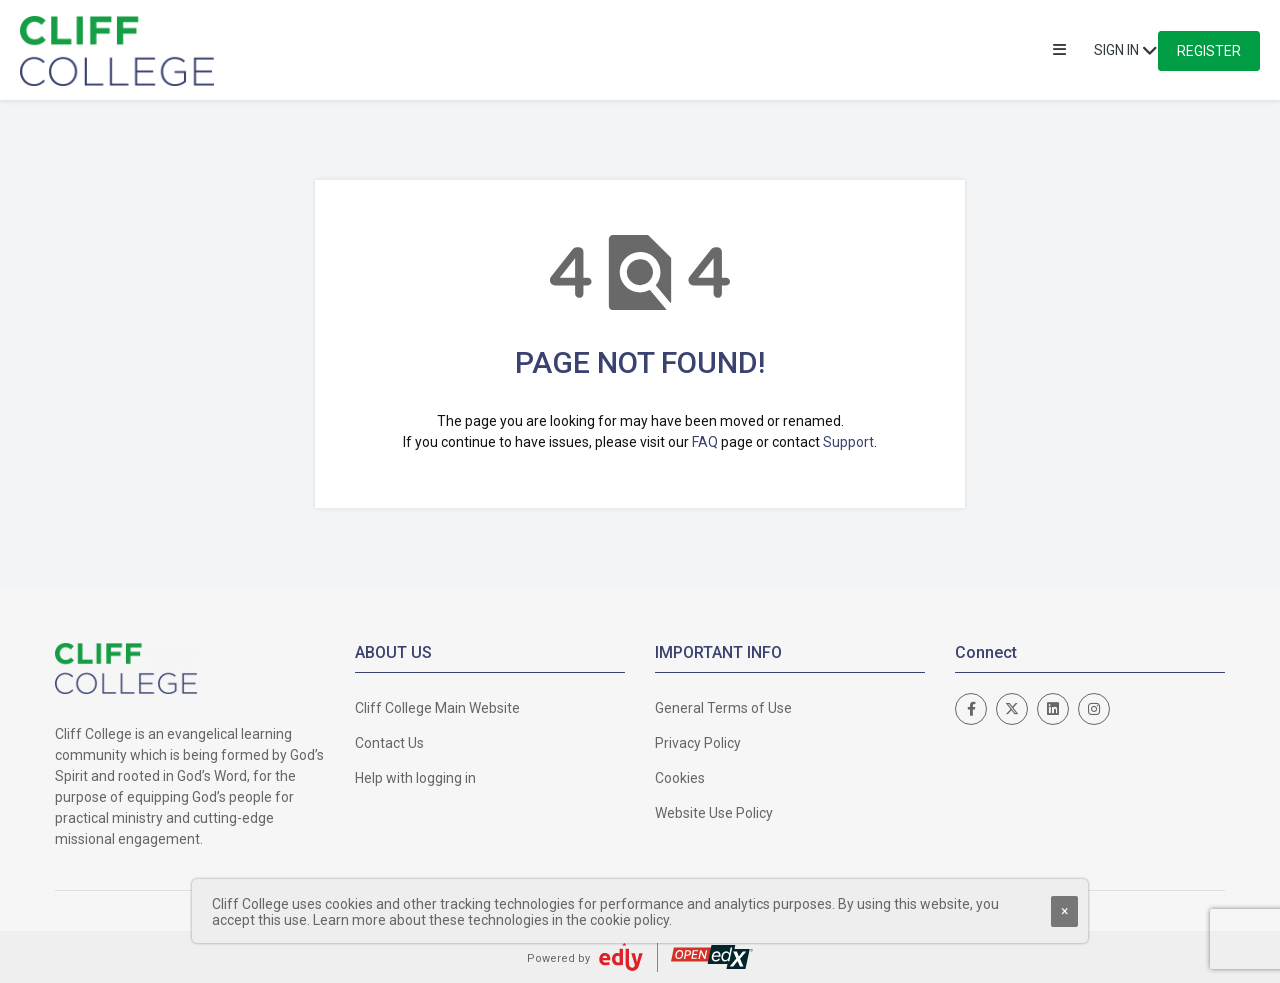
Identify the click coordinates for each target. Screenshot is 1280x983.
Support (848, 442)
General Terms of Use (723, 708)
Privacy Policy (698, 743)
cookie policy (629, 920)
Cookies (680, 778)
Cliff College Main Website (437, 708)
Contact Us (389, 743)
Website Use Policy (714, 813)
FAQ (705, 442)
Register (1209, 51)
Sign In (1116, 50)
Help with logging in (415, 778)
